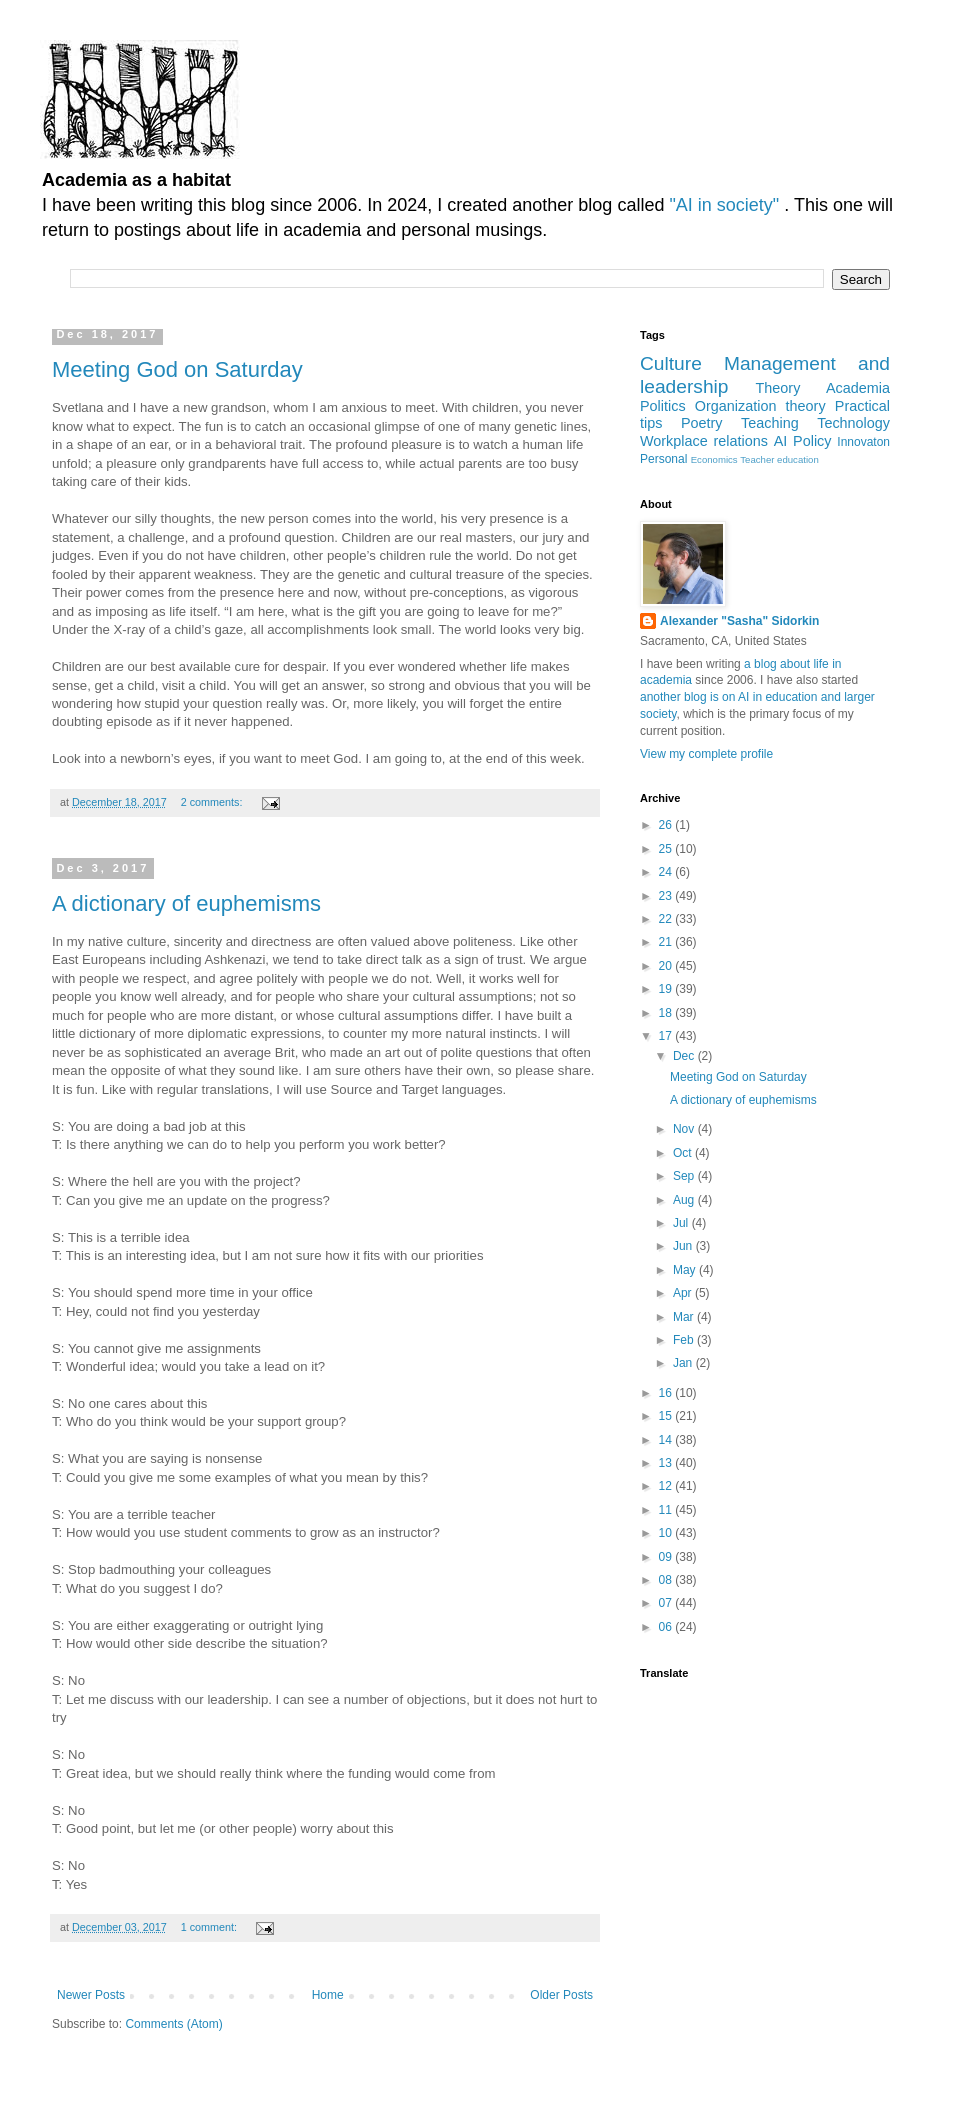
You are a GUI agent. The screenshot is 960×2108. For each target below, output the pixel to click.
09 (667, 1557)
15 (667, 1416)
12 (667, 1486)
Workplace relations (704, 441)
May (686, 1270)
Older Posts (561, 1995)
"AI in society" (726, 205)
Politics (663, 406)
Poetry (702, 423)
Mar (685, 1317)
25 (667, 849)
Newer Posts (91, 1995)
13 (667, 1463)
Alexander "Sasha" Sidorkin (739, 621)
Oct (684, 1153)
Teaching (770, 423)
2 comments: (213, 802)
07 (667, 1603)
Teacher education (779, 459)
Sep (685, 1176)
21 (667, 942)
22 (667, 919)
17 (667, 1036)
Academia (858, 388)
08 (667, 1580)
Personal (663, 459)
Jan (684, 1363)
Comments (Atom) (173, 2024)
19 (667, 989)
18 (667, 1013)
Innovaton (863, 442)
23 (667, 896)
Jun (684, 1246)
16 (667, 1393)
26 (667, 825)
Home (328, 1995)
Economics (714, 459)
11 (667, 1510)
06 (667, 1627)
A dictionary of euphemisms (186, 903)
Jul (682, 1223)
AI (781, 441)
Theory (778, 388)
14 (667, 1440)
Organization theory (760, 406)
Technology (853, 423)
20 (667, 966)
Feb (685, 1340)
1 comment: (210, 1927)
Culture (671, 363)
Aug (685, 1200)
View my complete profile (706, 754)
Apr (684, 1293)
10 (667, 1533)
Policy (812, 441)
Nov (685, 1129)
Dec (685, 1056)
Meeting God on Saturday (177, 369)
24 (667, 872)
